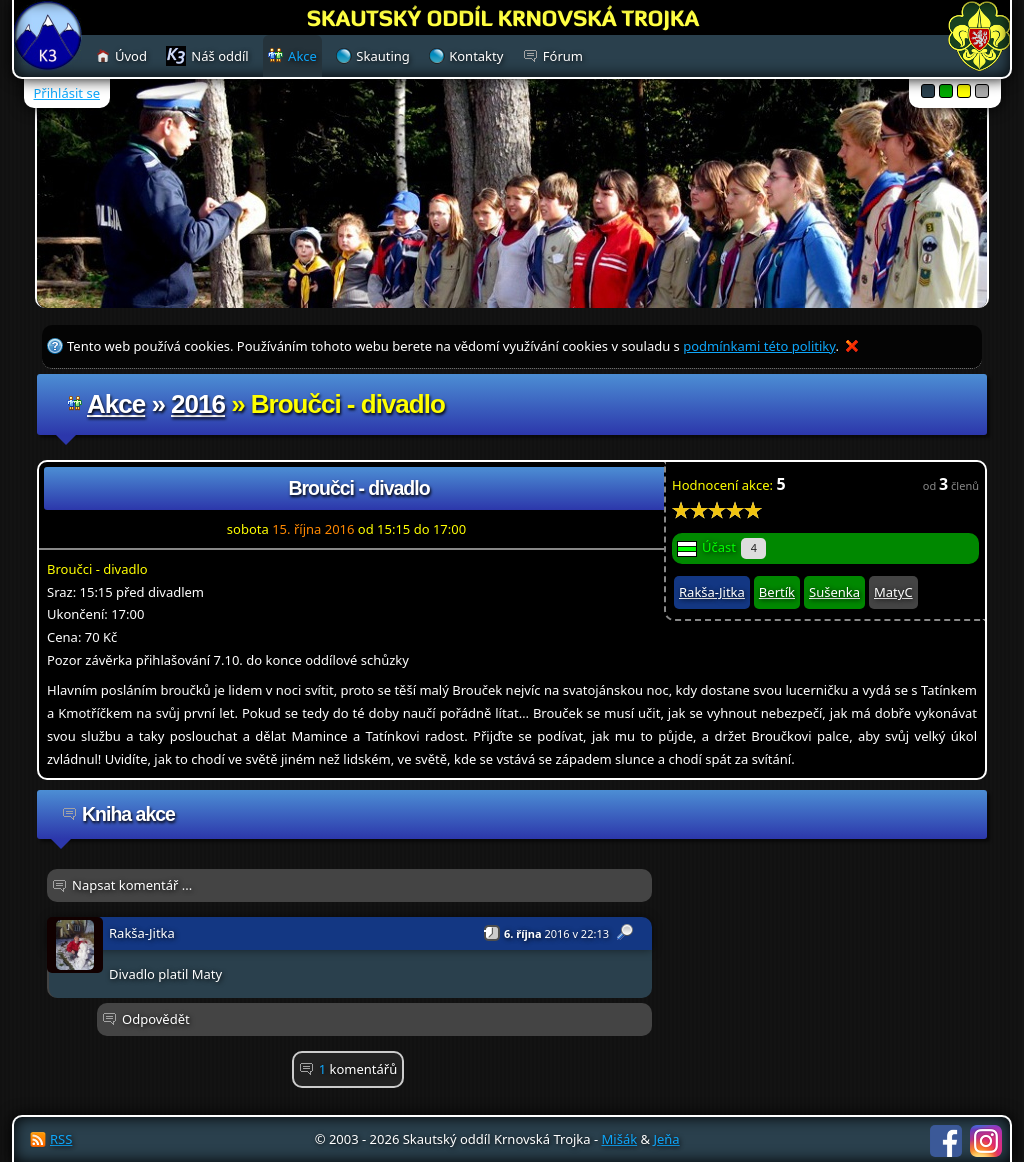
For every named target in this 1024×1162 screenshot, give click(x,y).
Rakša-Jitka (712, 592)
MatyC (893, 592)
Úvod (131, 56)
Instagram (986, 1141)
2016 (198, 404)
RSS (61, 1139)
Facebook (946, 1141)
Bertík (777, 592)
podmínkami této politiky (759, 346)
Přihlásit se (67, 93)
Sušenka (834, 592)
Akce (116, 404)
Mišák (620, 1139)
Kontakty (476, 56)
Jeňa (666, 1139)
